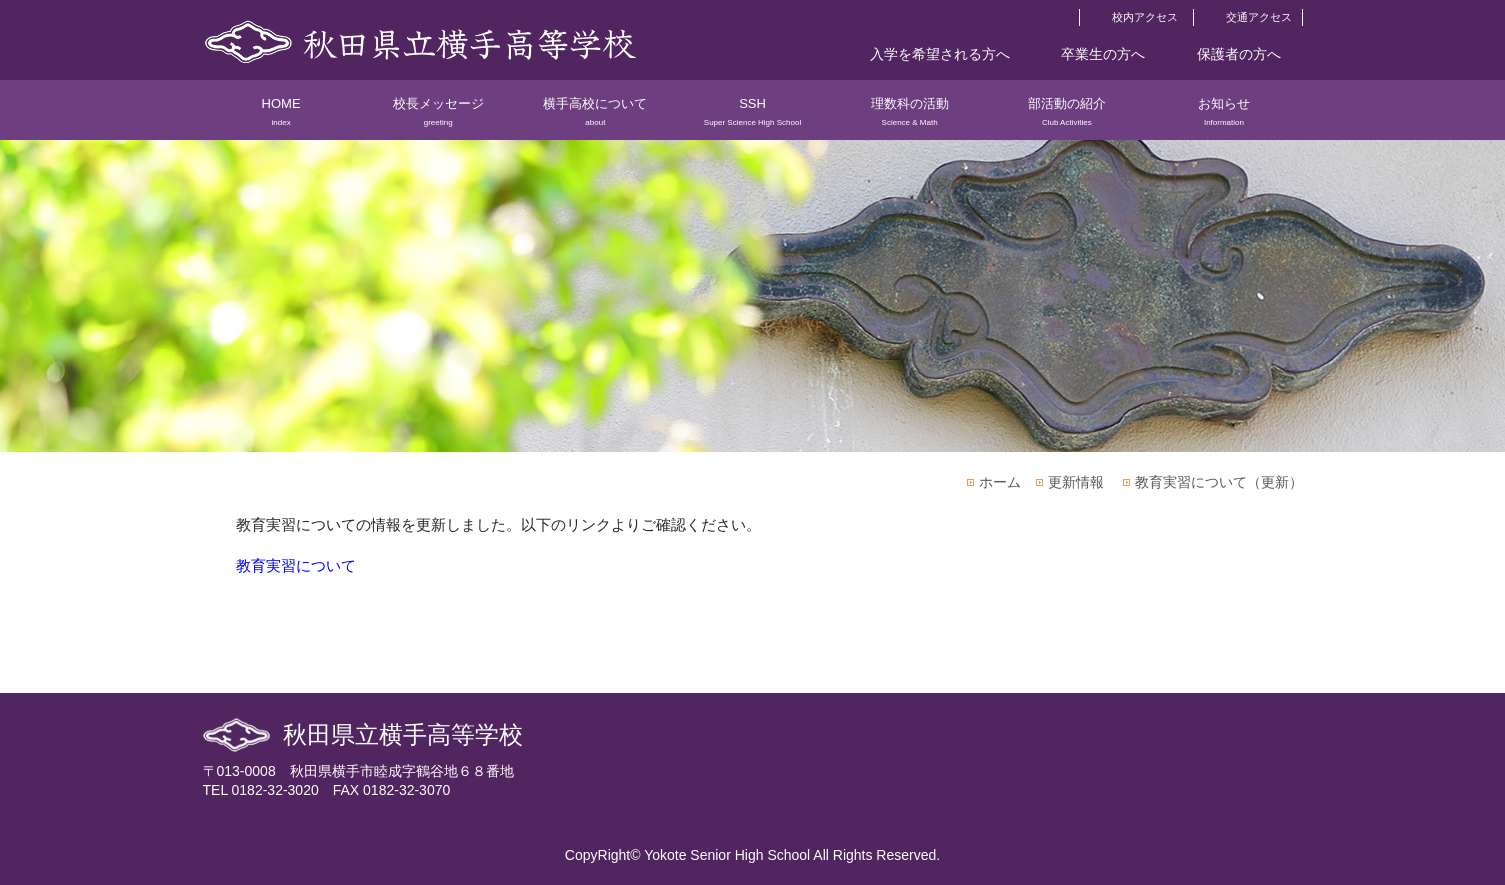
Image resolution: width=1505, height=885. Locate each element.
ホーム (1000, 482)
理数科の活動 (909, 118)
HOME (281, 118)
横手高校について (595, 118)
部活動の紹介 (1066, 118)
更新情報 (1076, 482)
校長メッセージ (438, 118)
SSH (752, 118)
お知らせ (1223, 118)
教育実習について (296, 565)
